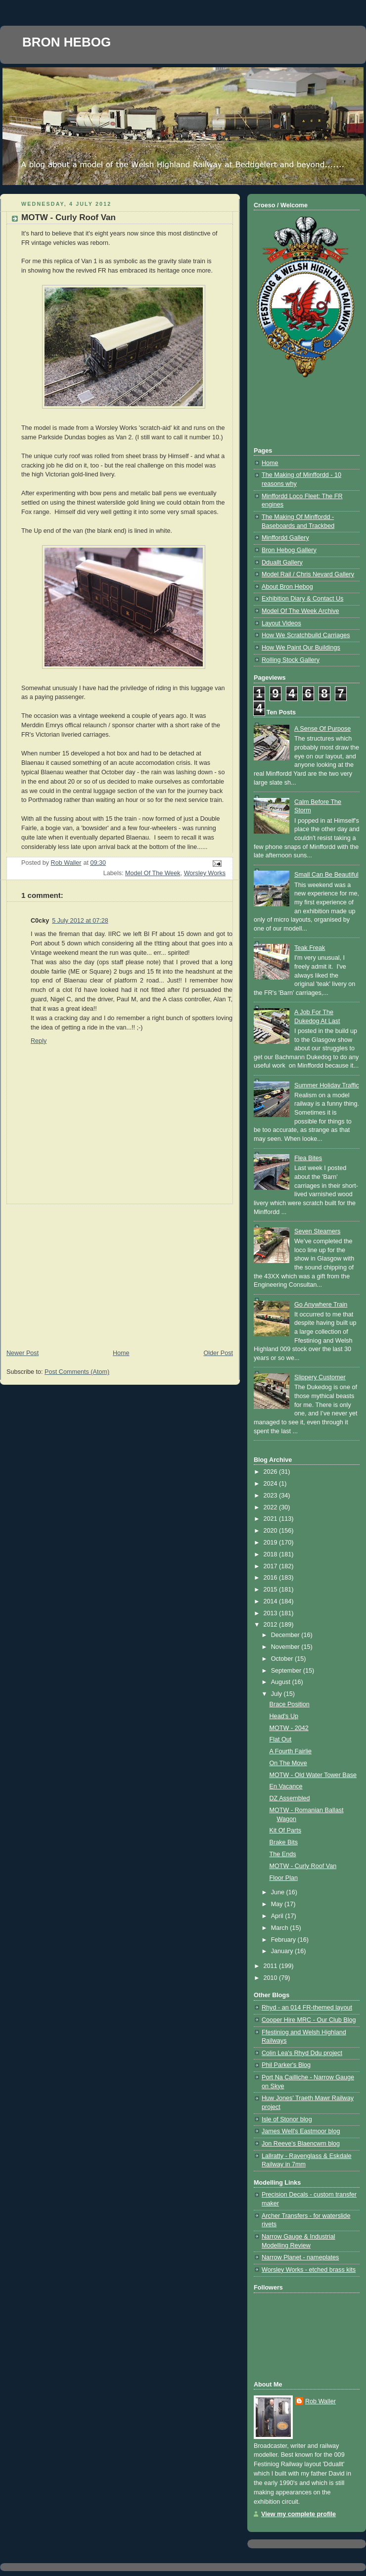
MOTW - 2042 (289, 1728)
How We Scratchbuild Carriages (306, 635)
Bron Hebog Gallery (289, 550)
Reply (38, 1040)
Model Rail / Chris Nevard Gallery (308, 574)
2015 (271, 1589)
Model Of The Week (153, 873)
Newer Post (22, 1353)
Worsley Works (205, 873)
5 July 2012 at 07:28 (80, 920)
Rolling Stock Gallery (291, 659)
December (286, 1635)
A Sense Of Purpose (322, 728)
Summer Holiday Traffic (326, 1085)
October (283, 1658)
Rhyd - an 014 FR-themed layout (307, 2007)
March (280, 1927)
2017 (271, 1566)
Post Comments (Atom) (77, 1371)
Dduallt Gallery (282, 562)
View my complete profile (298, 2514)
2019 (271, 1542)
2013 (271, 1613)
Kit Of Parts (285, 1830)
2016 (271, 1577)
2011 (271, 1966)
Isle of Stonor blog (287, 2119)
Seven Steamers (317, 1231)
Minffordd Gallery (285, 537)
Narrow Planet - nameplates (300, 2257)
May (277, 1904)
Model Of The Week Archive (300, 611)
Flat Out (281, 1739)
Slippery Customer (320, 1377)
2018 (271, 1554)
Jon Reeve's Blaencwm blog (301, 2143)
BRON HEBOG (66, 42)
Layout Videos (281, 623)
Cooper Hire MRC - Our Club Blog (309, 2019)
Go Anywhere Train (320, 1304)
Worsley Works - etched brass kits (309, 2269)
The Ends (283, 1854)
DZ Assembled (290, 1798)
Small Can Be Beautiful (326, 874)
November (286, 1646)
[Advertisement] (119, 1273)
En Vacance (286, 1786)
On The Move (288, 1763)
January (283, 1951)
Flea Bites (308, 1158)
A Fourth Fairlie (291, 1751)
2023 (271, 1495)
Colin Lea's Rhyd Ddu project (302, 2053)
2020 (271, 1530)
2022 (271, 1507)
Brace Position (290, 1704)
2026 (271, 1471)
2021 (271, 1518)
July (277, 1693)
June (278, 1892)
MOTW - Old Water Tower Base (313, 1775)
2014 (271, 1601)
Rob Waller (320, 2401)
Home (121, 1353)
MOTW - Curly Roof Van (303, 1866)
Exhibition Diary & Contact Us (302, 598)
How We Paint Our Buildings (301, 647)
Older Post (218, 1353)
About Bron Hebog (287, 586)
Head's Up (284, 1716)
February (284, 1939)
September (287, 1670)
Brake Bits (284, 1842)
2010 (271, 1977)
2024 (271, 1483)
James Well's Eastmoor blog (301, 2131)
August (281, 1682)
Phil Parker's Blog (286, 2064)
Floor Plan (284, 1877)
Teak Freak (309, 947)
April (278, 1916)
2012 (271, 1624)
